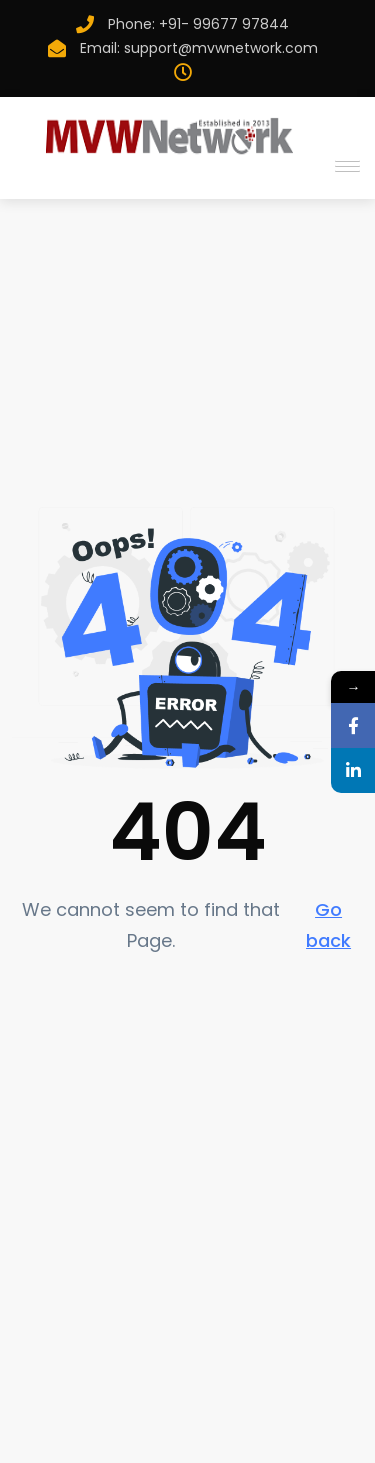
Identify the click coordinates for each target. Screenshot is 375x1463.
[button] (344, 166)
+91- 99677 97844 (224, 24)
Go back (328, 925)
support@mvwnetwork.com (221, 48)
